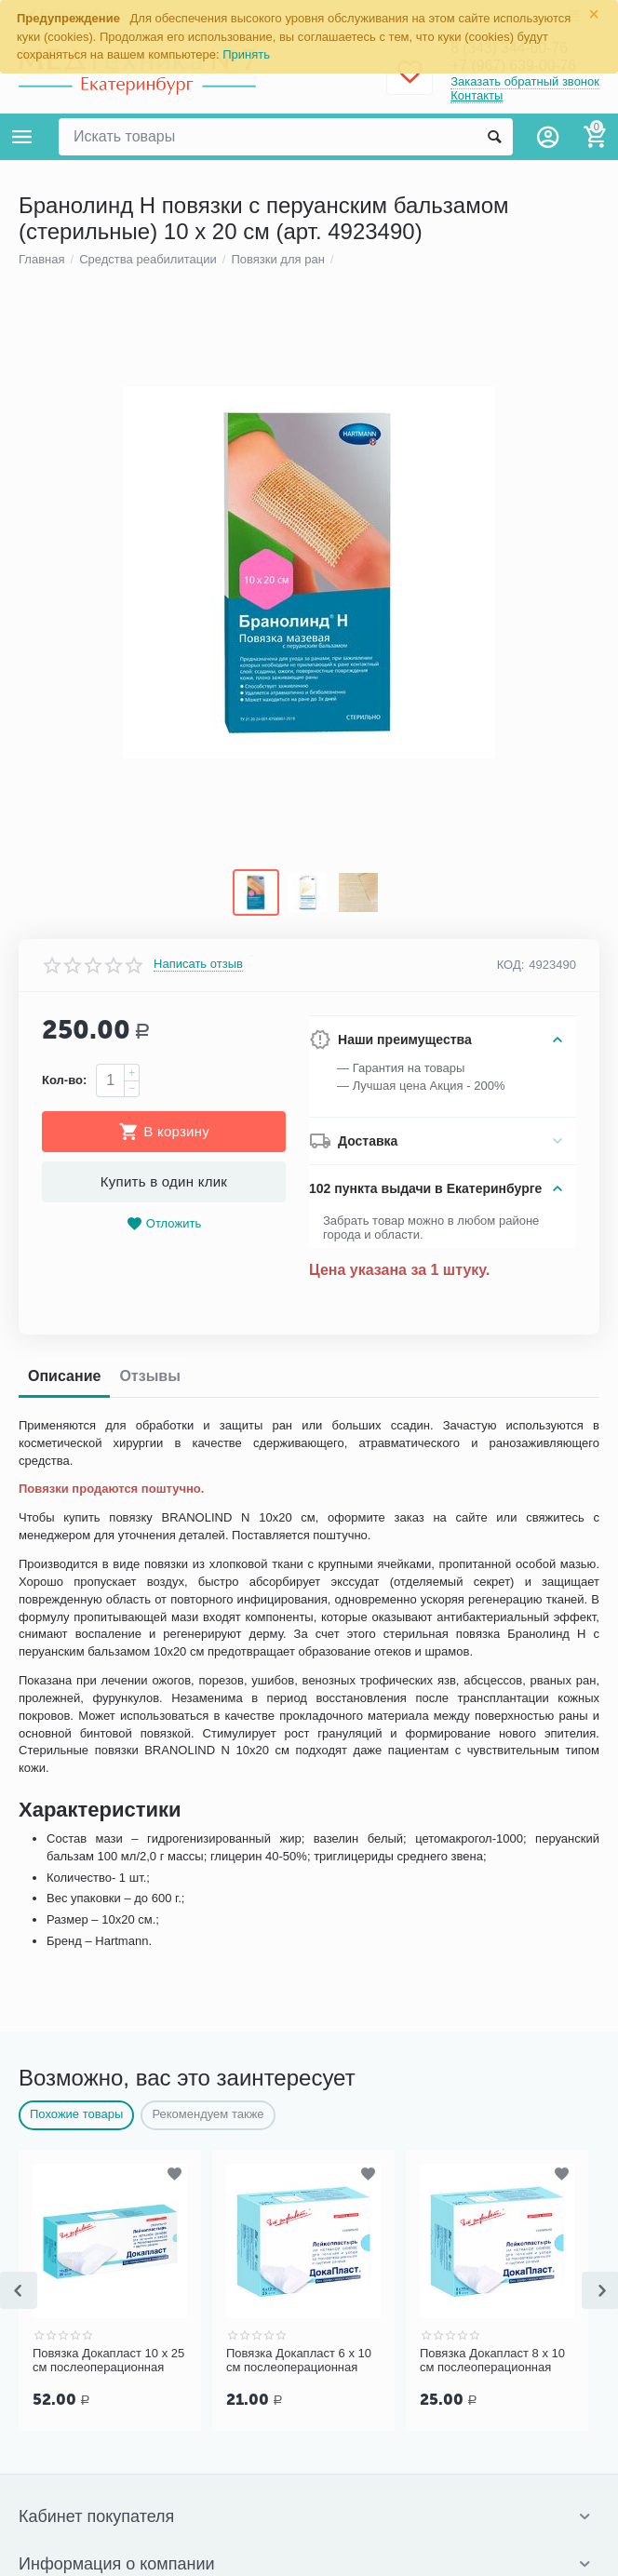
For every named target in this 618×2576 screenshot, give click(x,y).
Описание (64, 2118)
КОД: (511, 1705)
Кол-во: (64, 1822)
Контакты (476, 96)
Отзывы (149, 2118)
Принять (246, 54)
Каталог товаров (22, 137)
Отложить (164, 1966)
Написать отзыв (198, 1705)
